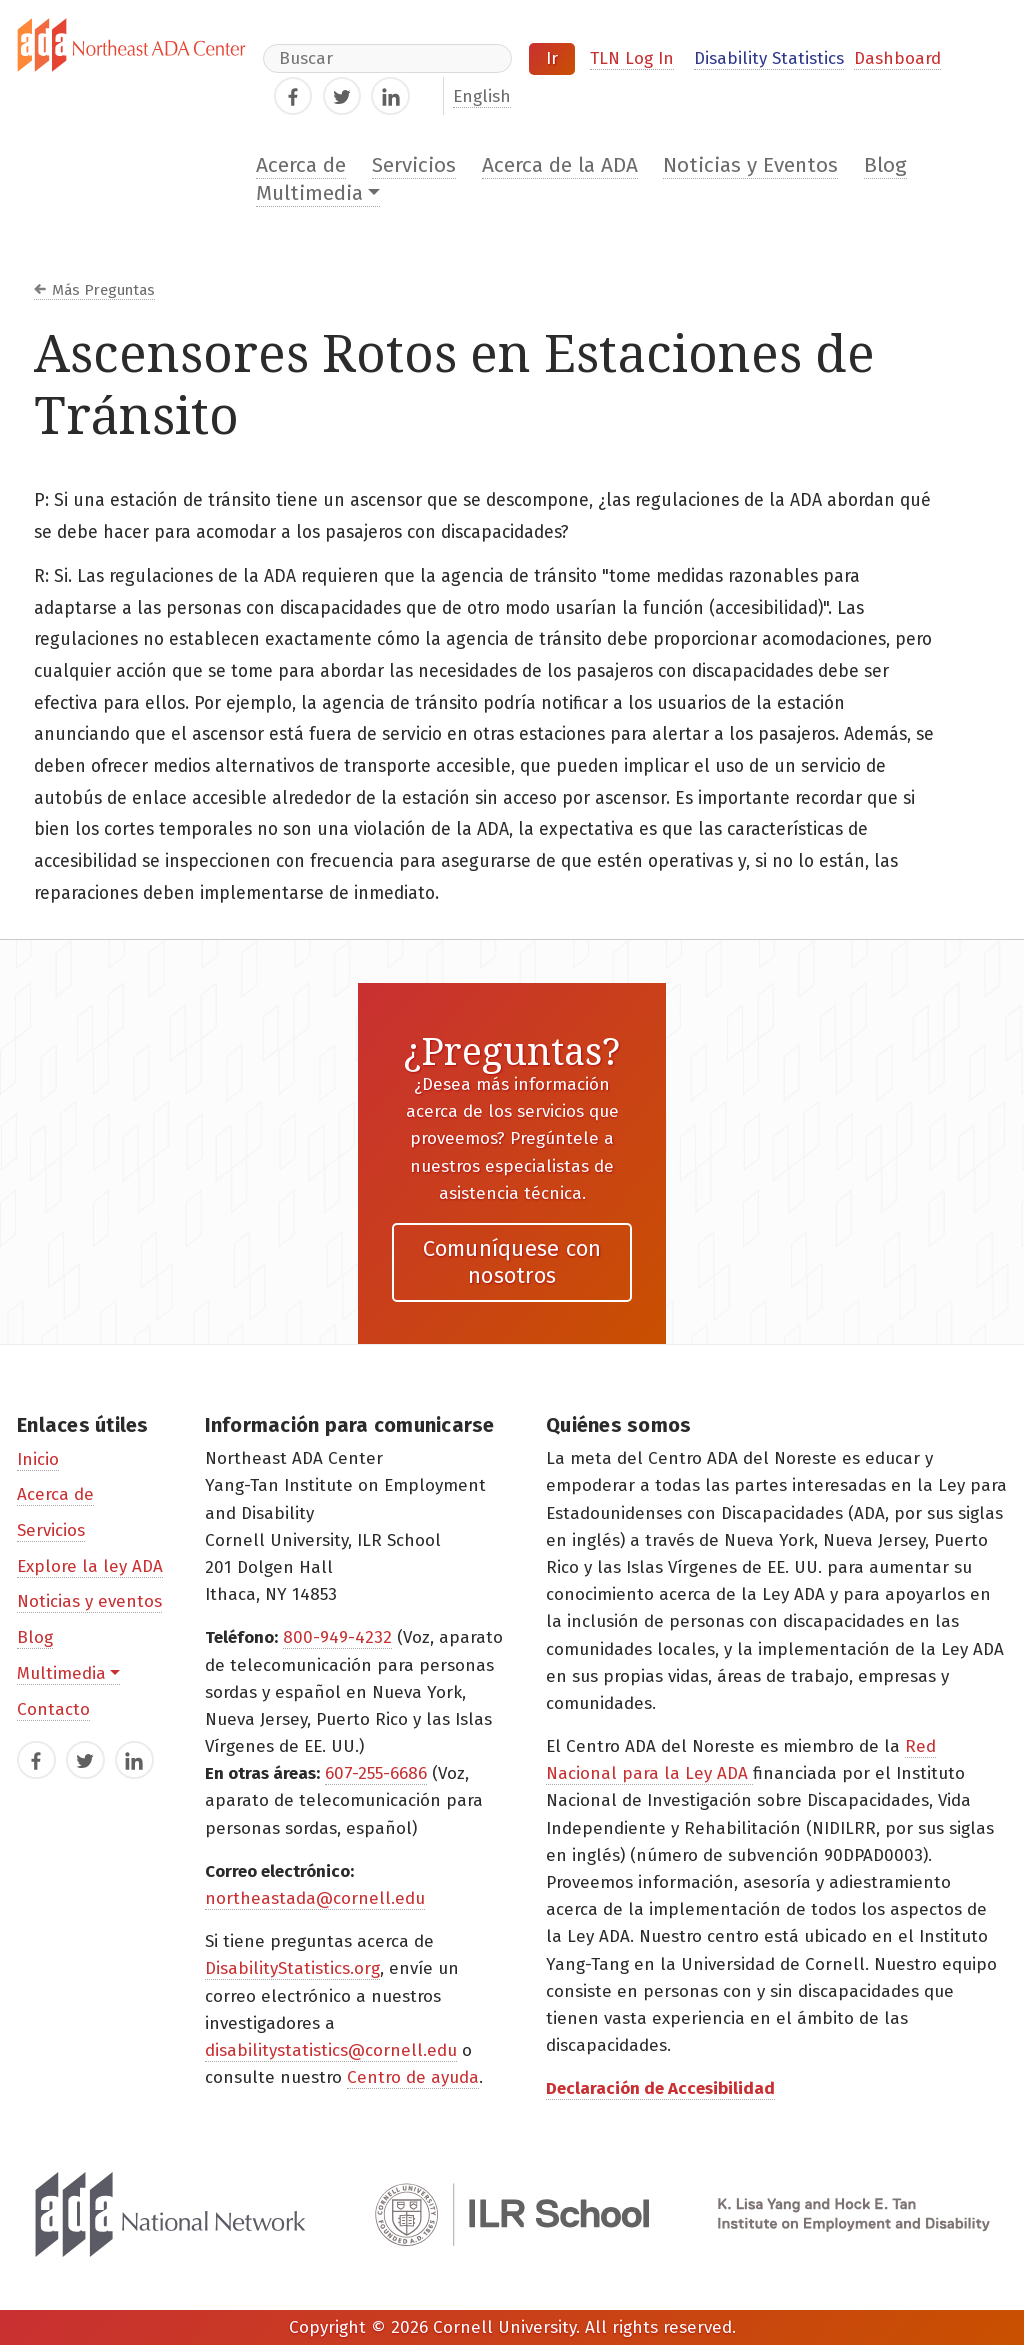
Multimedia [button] (309, 193)
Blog (885, 165)
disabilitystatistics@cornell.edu (331, 2050)
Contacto (53, 1709)
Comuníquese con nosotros (512, 1261)
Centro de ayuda (413, 2077)
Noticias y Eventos (750, 165)
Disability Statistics (769, 58)
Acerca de (301, 165)
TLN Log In (632, 58)
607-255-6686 (376, 1773)
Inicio (38, 1459)
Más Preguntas (103, 290)
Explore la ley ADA (90, 1566)
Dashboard (897, 58)
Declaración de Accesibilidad (660, 2088)
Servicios (414, 165)
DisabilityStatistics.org (292, 1968)
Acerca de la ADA (560, 165)
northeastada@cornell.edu (315, 1898)
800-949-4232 (337, 1637)
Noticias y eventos (89, 1601)
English (482, 96)
